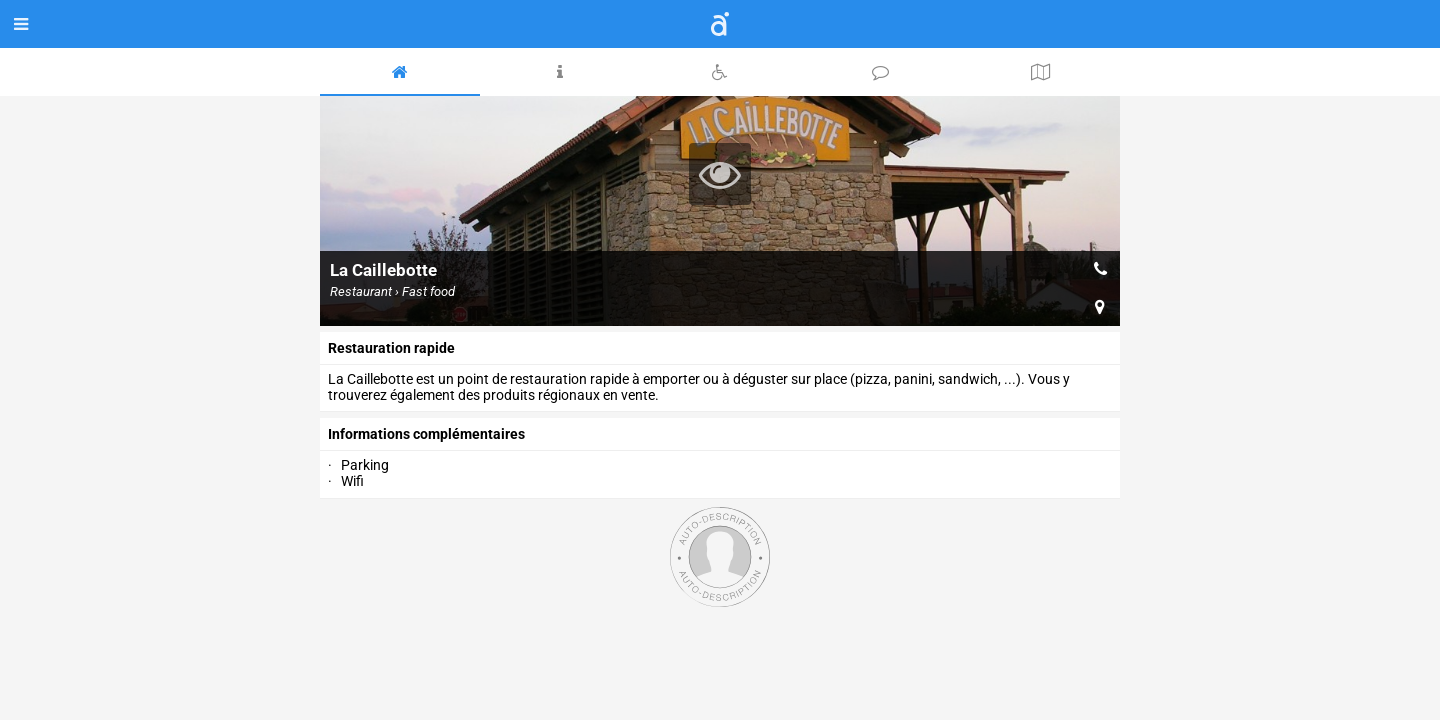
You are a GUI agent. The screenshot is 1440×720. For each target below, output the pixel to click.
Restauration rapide (391, 348)
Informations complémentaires (426, 434)
